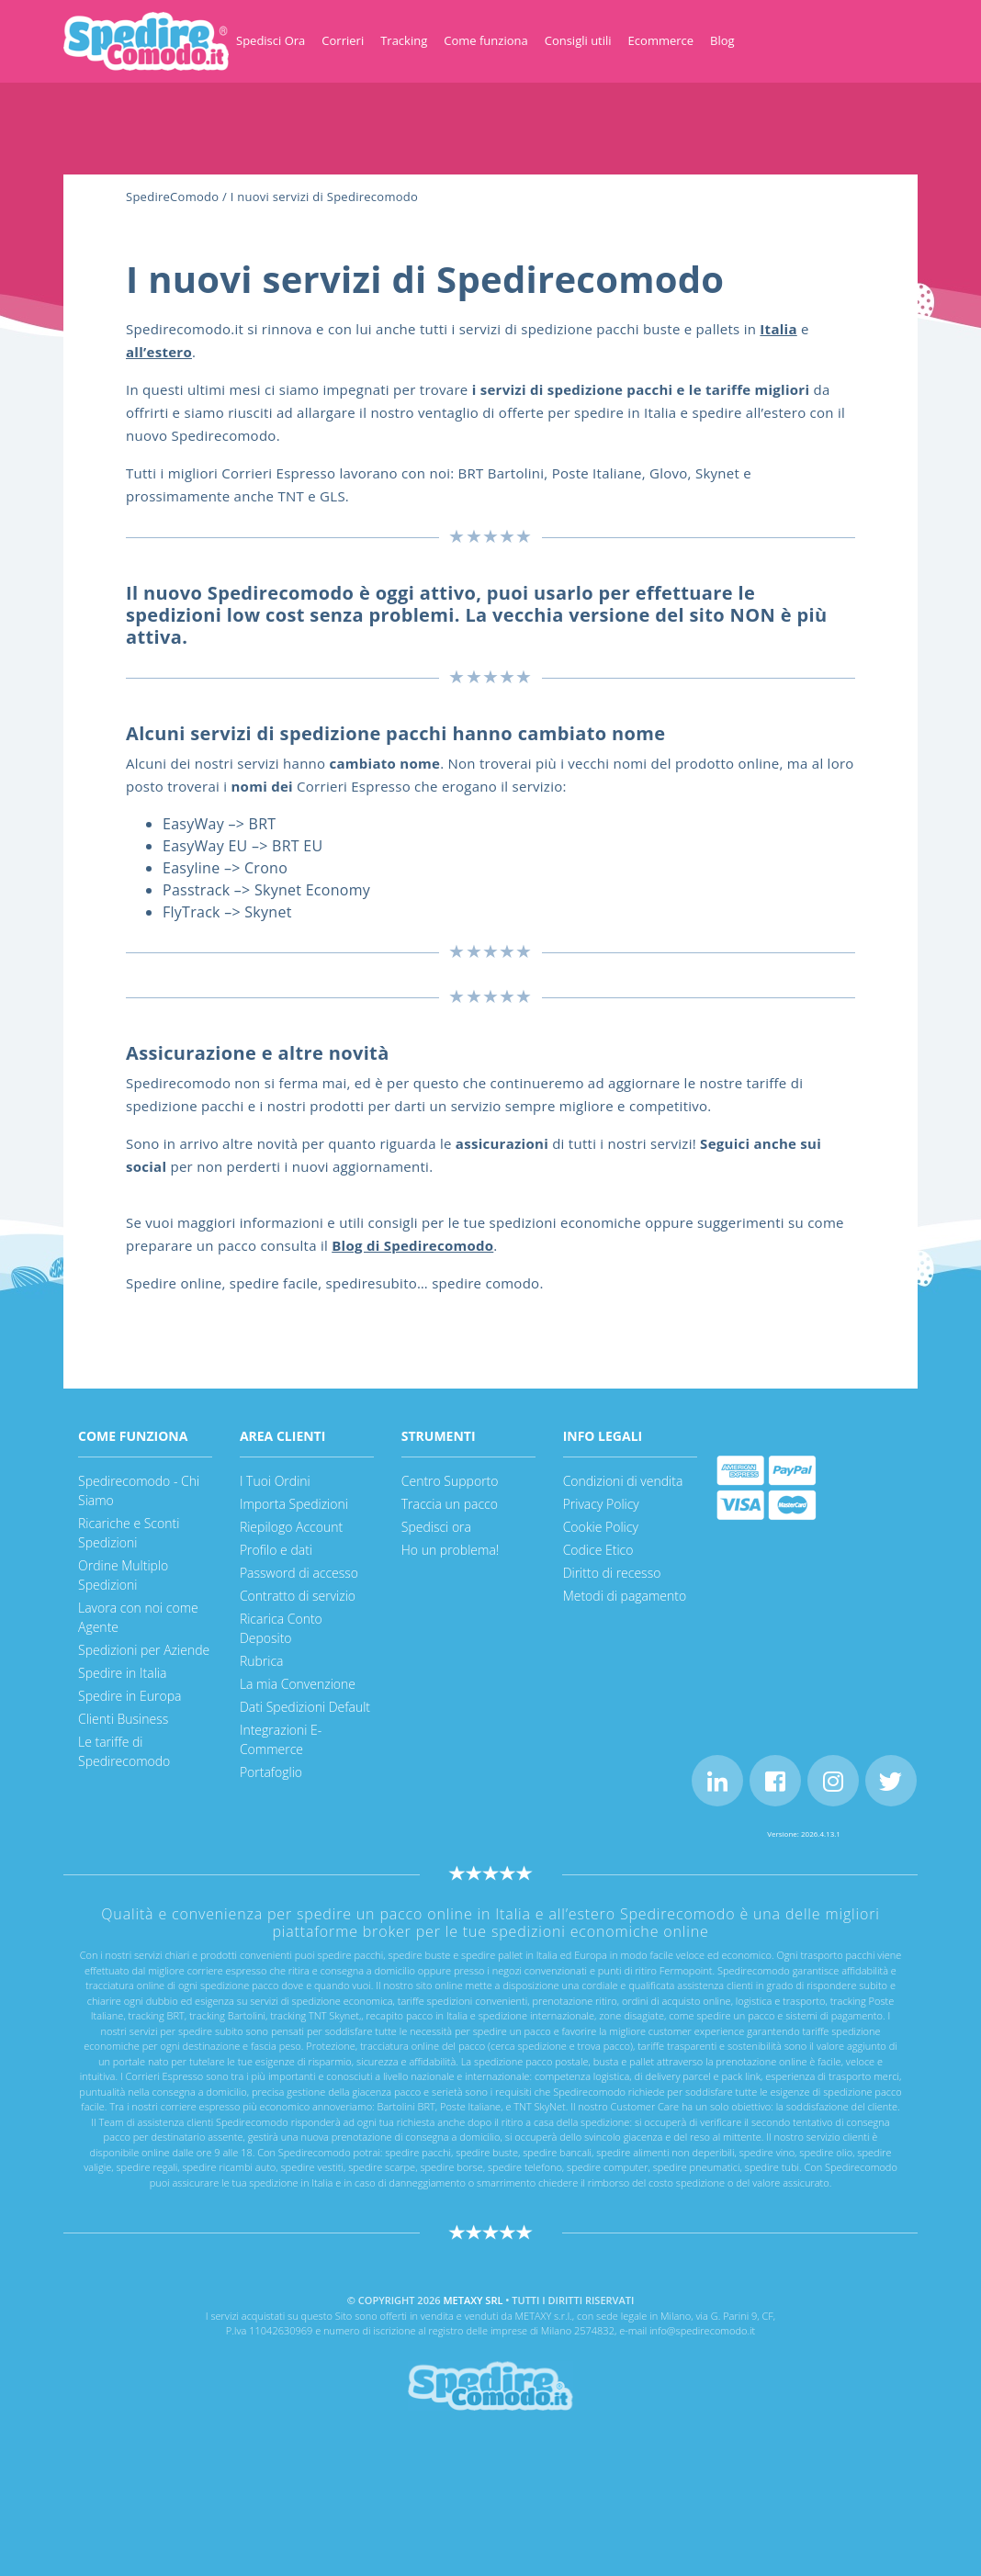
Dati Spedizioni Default (305, 1706)
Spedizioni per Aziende (143, 1650)
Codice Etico (598, 1549)
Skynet (267, 912)
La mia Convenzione (297, 1684)
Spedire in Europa (129, 1695)
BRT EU (297, 846)
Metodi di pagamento (625, 1595)
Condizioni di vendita (623, 1481)
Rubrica (262, 1661)
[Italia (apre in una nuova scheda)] (778, 329)
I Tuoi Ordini (275, 1481)
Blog (722, 40)
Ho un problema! (450, 1549)
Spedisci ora (436, 1526)
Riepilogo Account (291, 1526)
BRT (262, 824)
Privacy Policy (601, 1504)
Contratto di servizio (297, 1595)
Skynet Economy (312, 890)
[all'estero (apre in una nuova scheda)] (159, 352)
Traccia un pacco (449, 1504)
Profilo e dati (276, 1549)
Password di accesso (299, 1572)
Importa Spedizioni (294, 1504)
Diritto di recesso (612, 1572)
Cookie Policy (600, 1526)
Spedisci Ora (270, 40)
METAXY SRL (472, 2300)
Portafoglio (271, 1772)
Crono (266, 868)
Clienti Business (123, 1718)
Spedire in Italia (122, 1673)
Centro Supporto (450, 1481)
